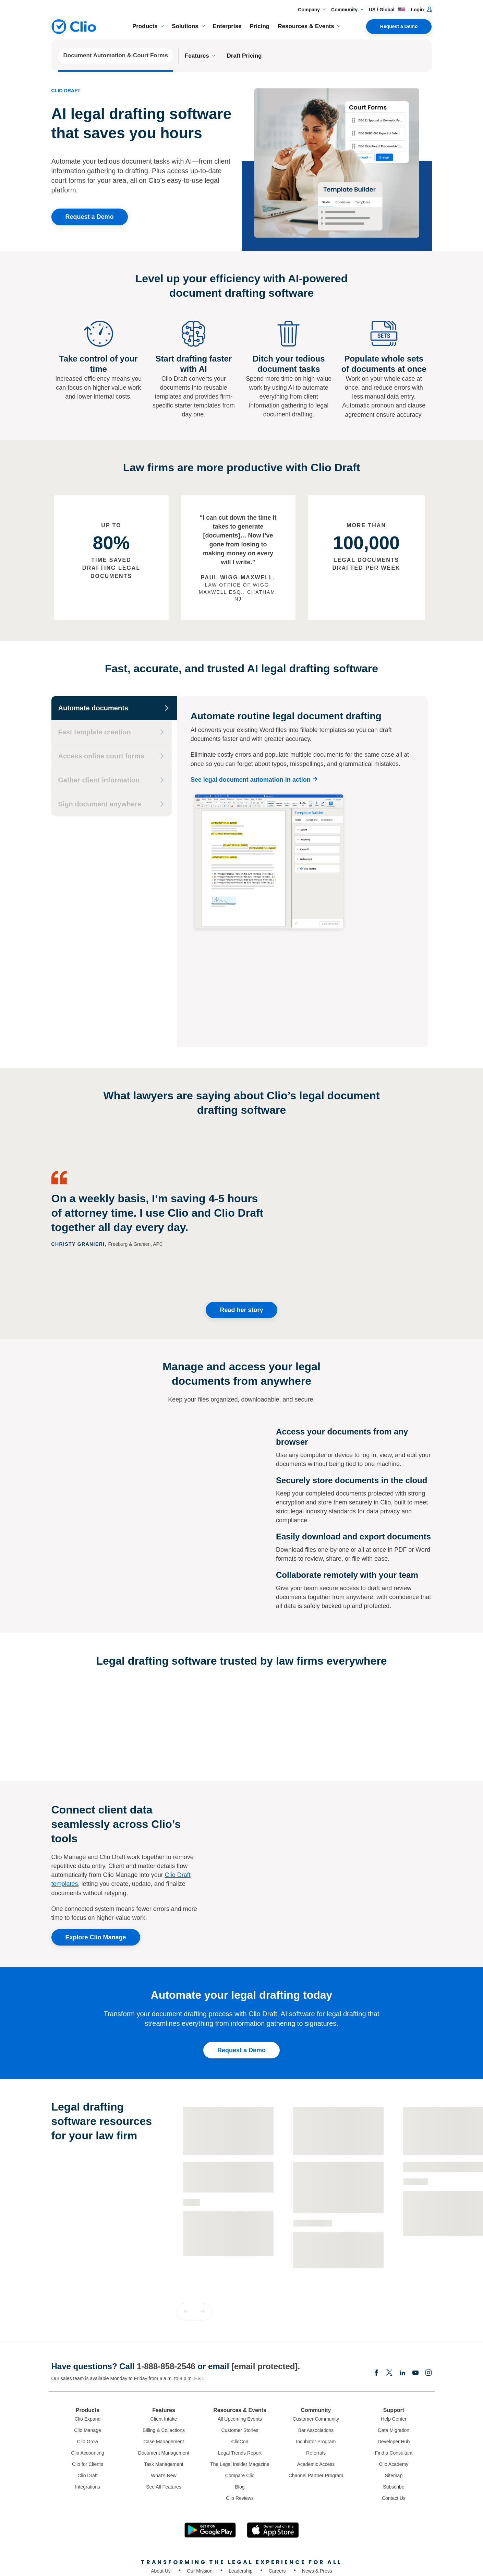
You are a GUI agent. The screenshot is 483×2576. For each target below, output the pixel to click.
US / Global (387, 9)
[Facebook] (376, 2294)
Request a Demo (399, 26)
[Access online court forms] (111, 756)
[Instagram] (428, 2294)
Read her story (241, 1230)
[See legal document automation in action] (256, 779)
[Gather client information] (111, 780)
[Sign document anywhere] (111, 804)
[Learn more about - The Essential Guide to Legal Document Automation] (228, 2116)
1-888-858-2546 (166, 2287)
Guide (191, 2123)
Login (421, 9)
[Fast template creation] (111, 732)
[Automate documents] (114, 708)
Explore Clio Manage (95, 1857)
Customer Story (313, 2143)
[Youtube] (415, 2294)
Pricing (260, 26)
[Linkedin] (402, 2294)
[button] (186, 2232)
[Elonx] (389, 2294)
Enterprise (227, 26)
